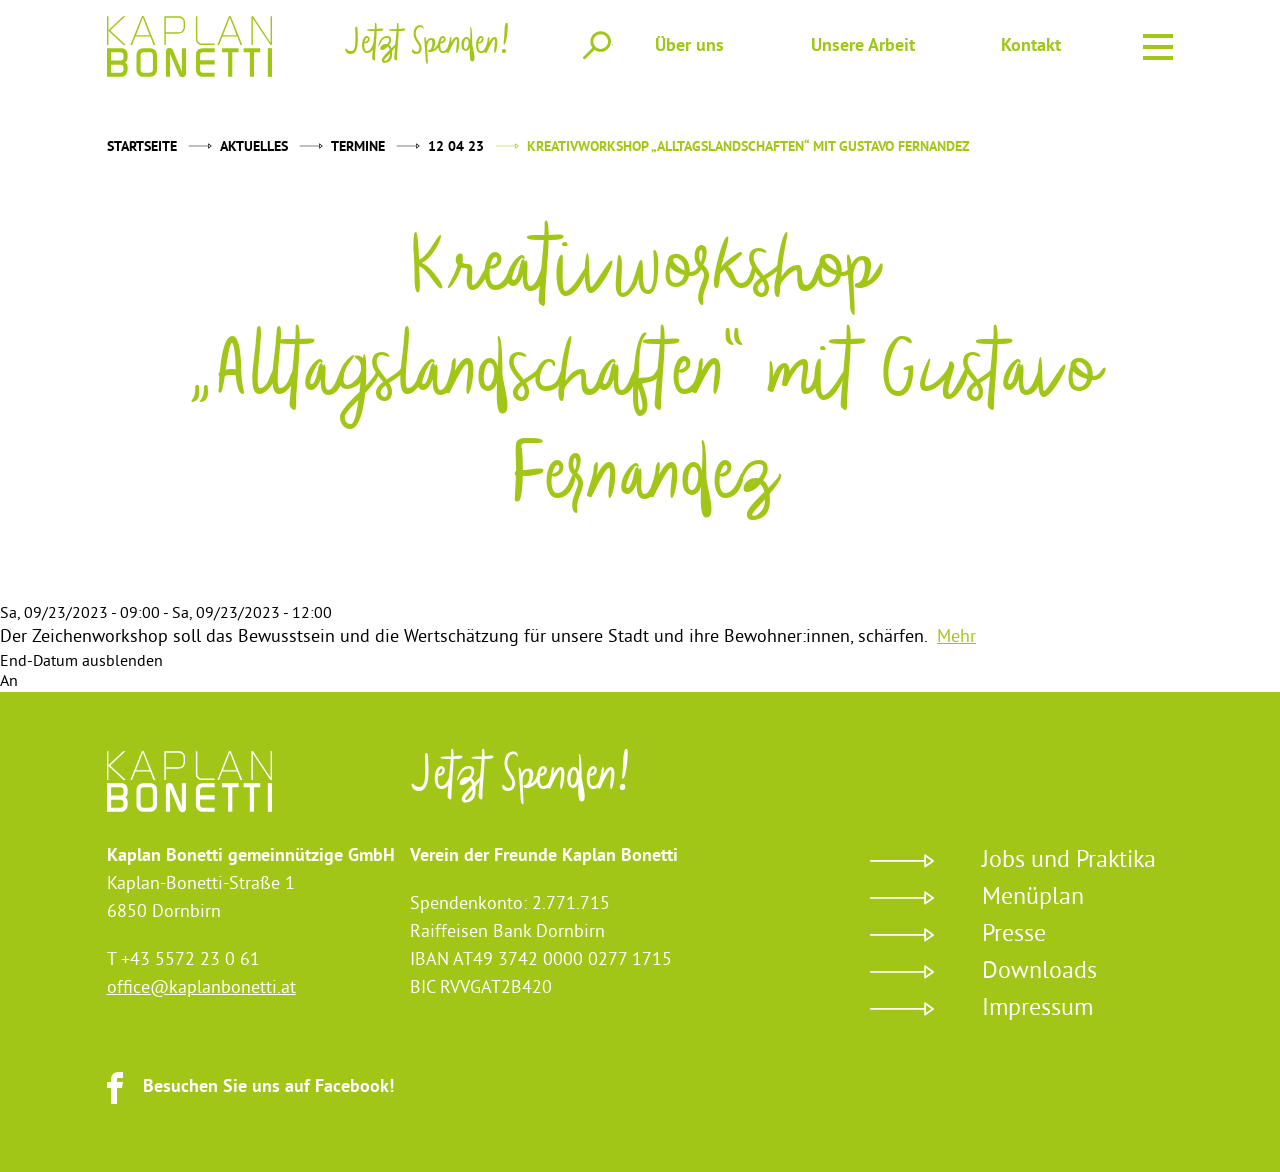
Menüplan (1033, 898)
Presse (1014, 935)
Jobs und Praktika (1069, 861)
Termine (358, 147)
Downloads (1039, 972)
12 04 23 (456, 147)
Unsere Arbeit (863, 46)
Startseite (142, 147)
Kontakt (1031, 46)
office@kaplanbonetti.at (201, 988)
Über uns (689, 46)
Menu (1158, 44)
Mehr (956, 637)
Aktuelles (254, 147)
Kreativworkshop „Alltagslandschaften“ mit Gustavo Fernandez (748, 147)
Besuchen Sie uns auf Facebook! (268, 1087)
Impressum (1037, 1009)
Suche (597, 45)
